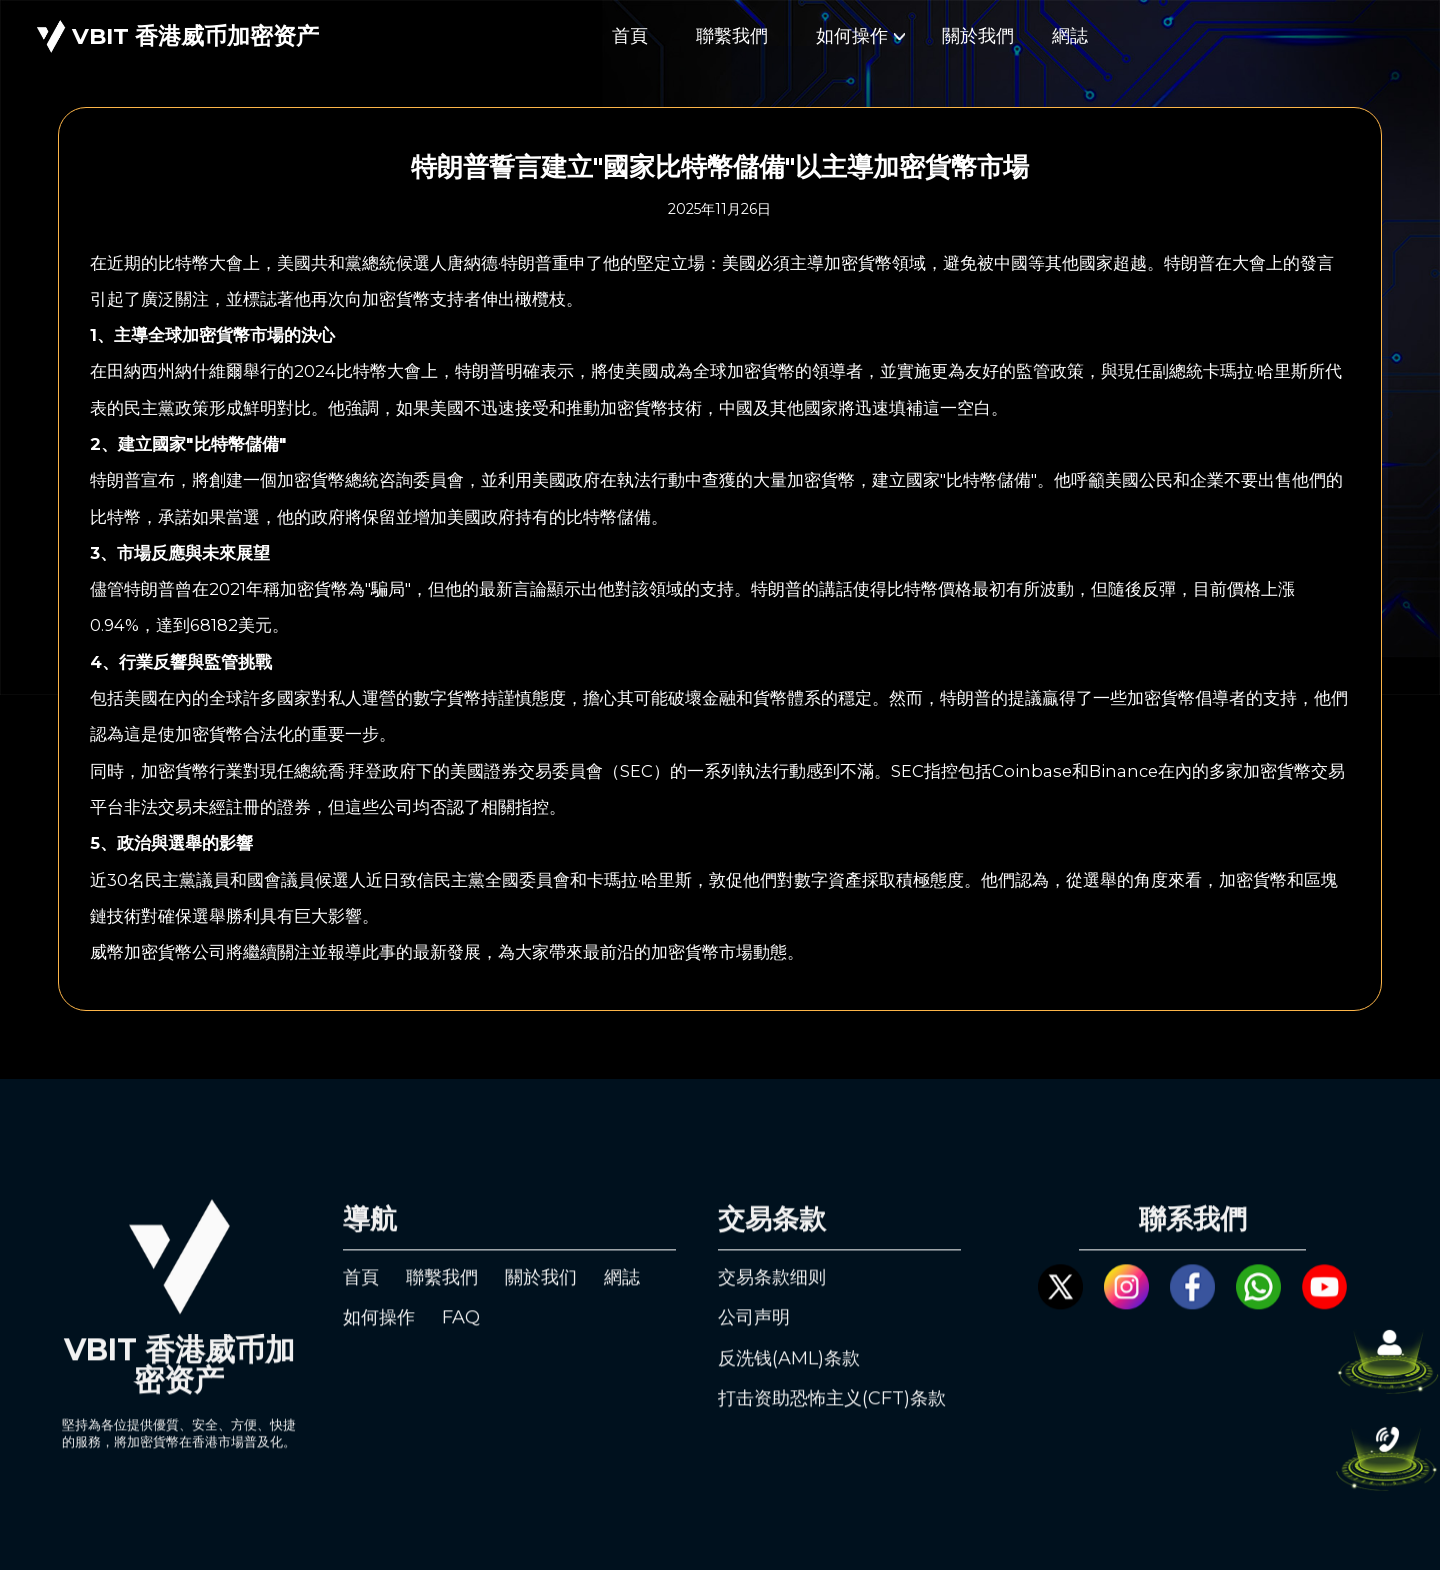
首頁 (630, 36)
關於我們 (978, 36)
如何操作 (860, 36)
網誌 (1070, 36)
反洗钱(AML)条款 (789, 1377)
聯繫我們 (732, 36)
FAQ (461, 1337)
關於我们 (541, 1296)
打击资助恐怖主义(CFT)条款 (832, 1418)
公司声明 (754, 1337)
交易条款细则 (772, 1296)
